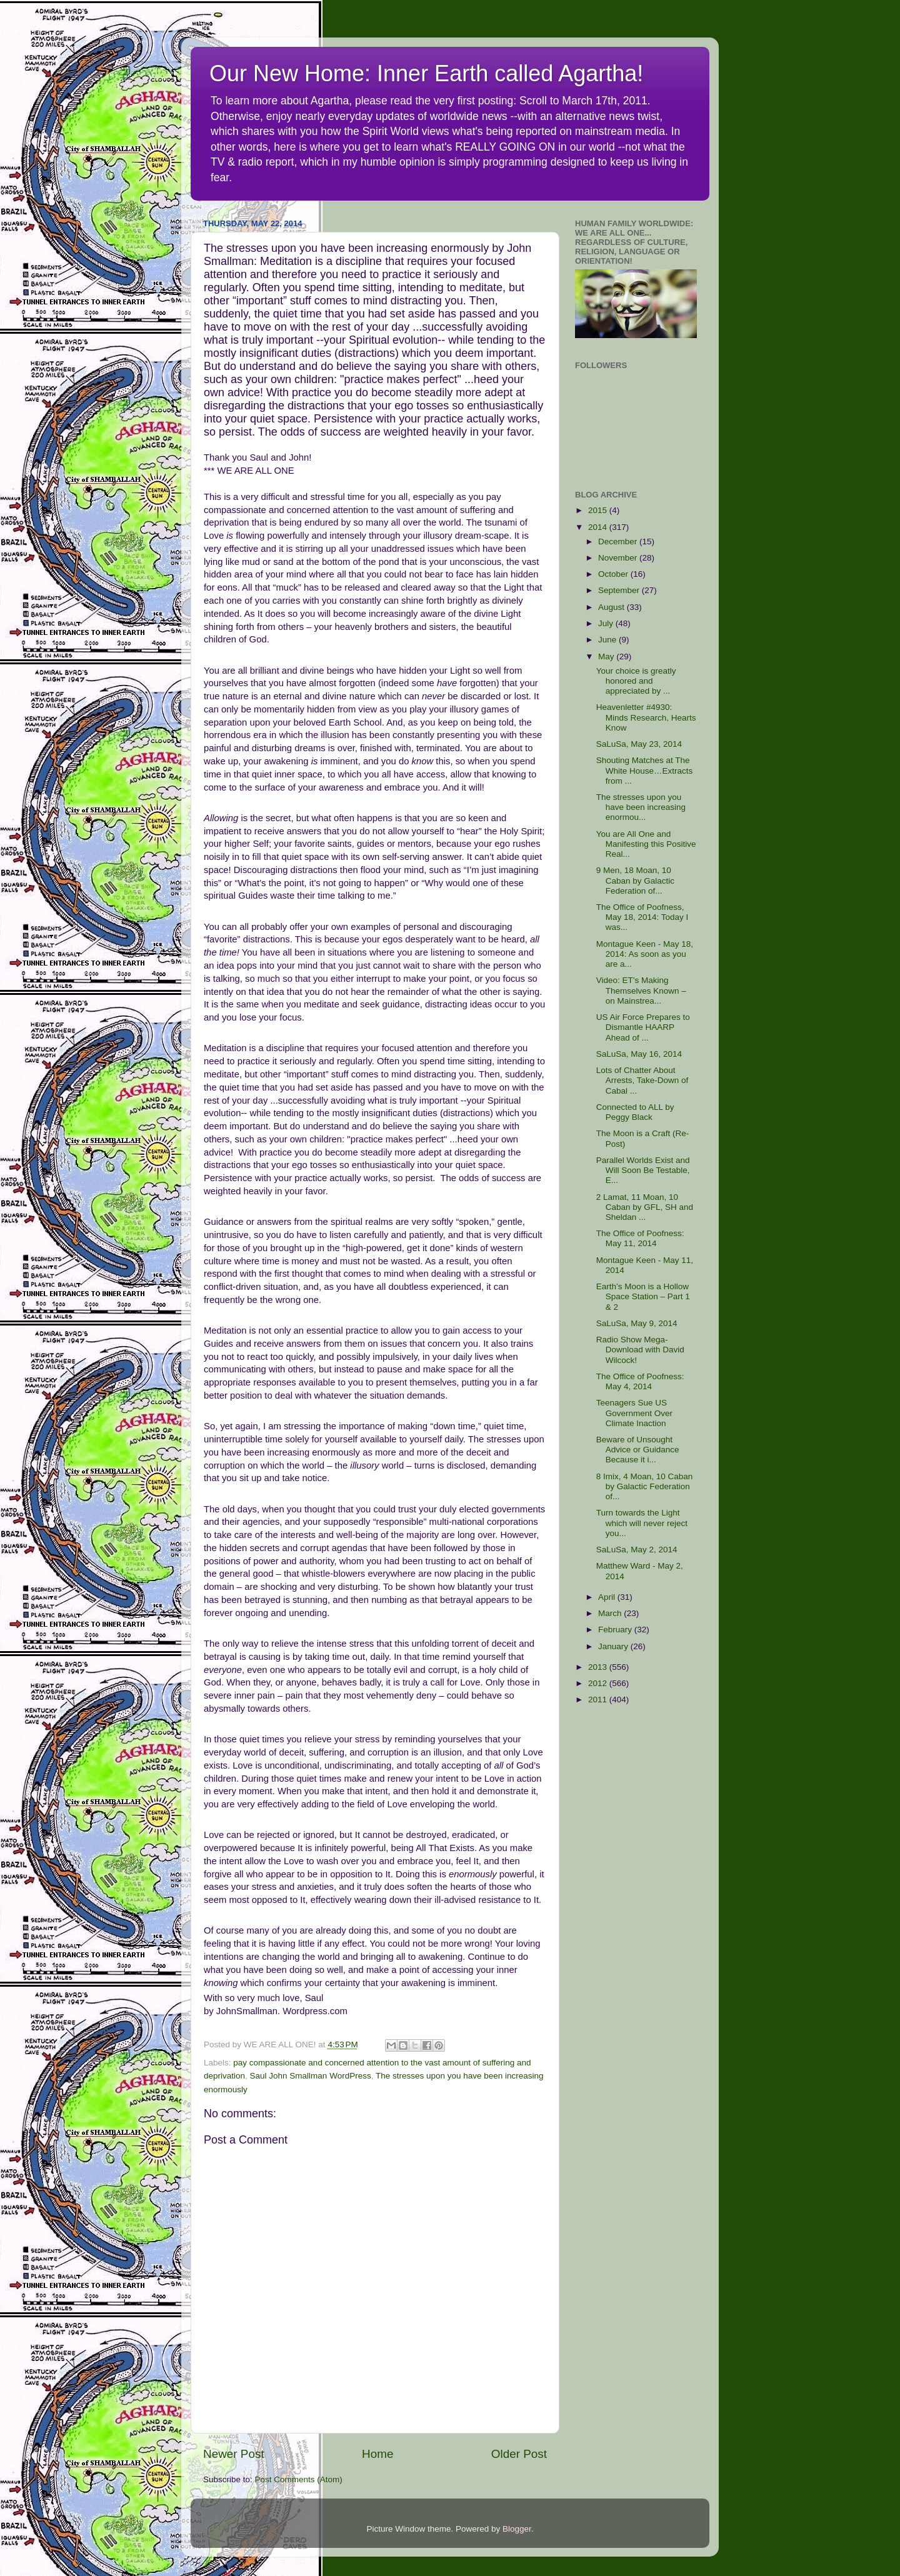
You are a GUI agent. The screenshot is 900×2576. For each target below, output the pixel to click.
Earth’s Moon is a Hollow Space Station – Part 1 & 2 (643, 1296)
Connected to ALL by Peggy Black (635, 1112)
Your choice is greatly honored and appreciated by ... (636, 681)
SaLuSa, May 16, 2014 (639, 1054)
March (611, 1613)
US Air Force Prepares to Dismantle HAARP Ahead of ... (643, 1027)
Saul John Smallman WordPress (310, 2075)
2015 (598, 510)
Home (377, 2453)
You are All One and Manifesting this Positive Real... (646, 844)
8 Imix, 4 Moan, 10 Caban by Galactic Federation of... (644, 1486)
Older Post (519, 2453)
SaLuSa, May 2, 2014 (637, 1549)
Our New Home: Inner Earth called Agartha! (426, 73)
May (607, 656)
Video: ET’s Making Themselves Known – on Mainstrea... (641, 990)
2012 (598, 1683)
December (618, 541)
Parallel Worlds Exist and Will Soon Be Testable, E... (643, 1170)
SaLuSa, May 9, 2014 (637, 1323)
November (618, 557)
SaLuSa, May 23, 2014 (639, 744)
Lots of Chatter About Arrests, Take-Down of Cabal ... (642, 1080)
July (607, 623)
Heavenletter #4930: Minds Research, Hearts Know (646, 717)
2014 (598, 527)
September (620, 590)
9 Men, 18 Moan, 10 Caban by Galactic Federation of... (635, 880)
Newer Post (233, 2453)
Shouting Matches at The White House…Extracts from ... (644, 770)
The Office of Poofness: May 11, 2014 (640, 1238)
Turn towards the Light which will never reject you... (642, 1522)
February (616, 1629)
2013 (598, 1667)
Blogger (516, 2529)
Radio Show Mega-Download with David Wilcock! (640, 1349)
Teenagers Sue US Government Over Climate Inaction (634, 1412)
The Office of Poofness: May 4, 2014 (640, 1381)
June (608, 639)
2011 (598, 1699)
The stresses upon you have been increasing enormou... (641, 807)
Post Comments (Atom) (298, 2479)
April (608, 1597)
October (614, 574)
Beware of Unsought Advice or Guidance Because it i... (637, 1449)
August (612, 607)
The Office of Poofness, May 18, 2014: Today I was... (642, 917)
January (614, 1646)
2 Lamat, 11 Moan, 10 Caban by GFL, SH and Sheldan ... (644, 1207)
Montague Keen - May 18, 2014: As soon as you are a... (644, 954)
